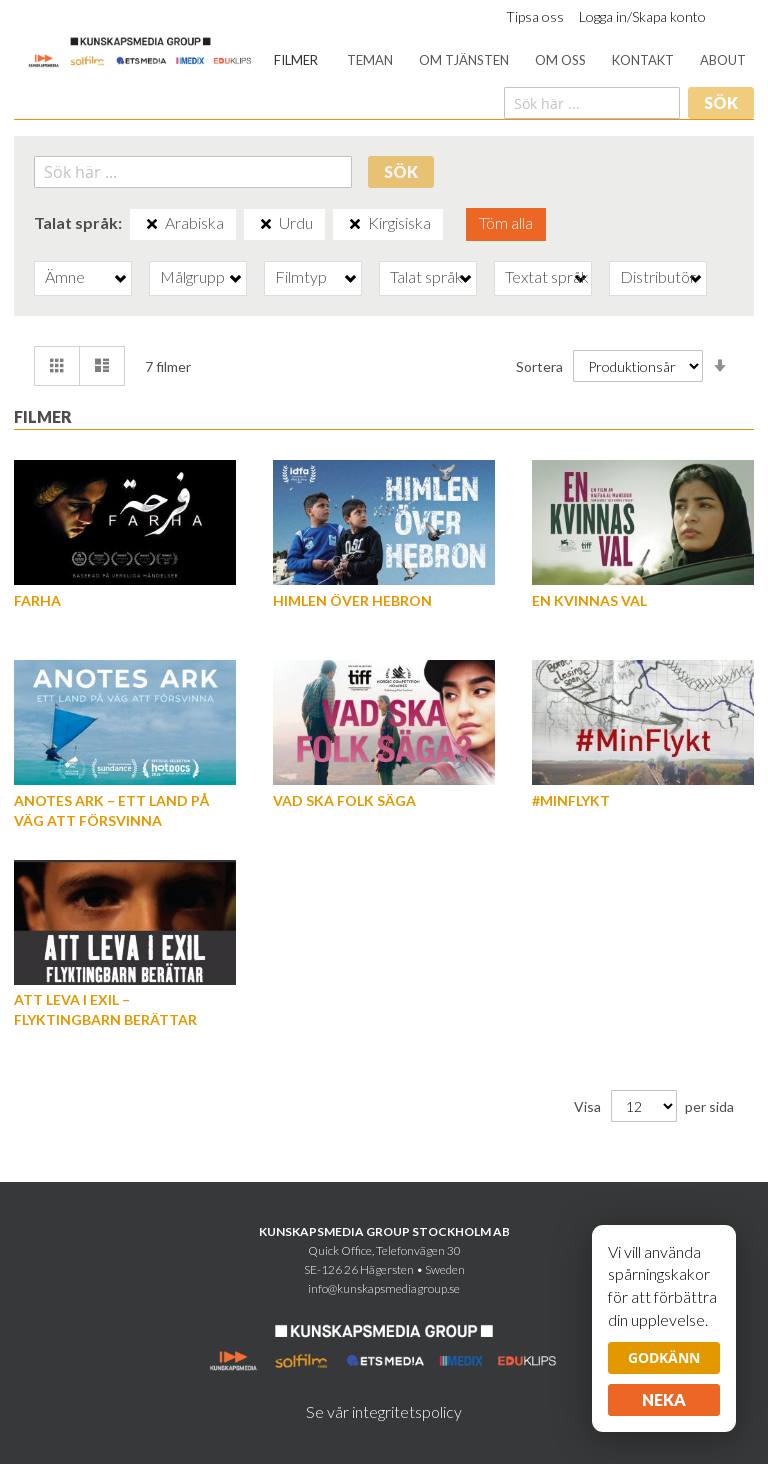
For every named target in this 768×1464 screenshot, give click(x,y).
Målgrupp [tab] (192, 276)
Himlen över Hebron (352, 600)
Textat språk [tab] (547, 276)
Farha (37, 600)
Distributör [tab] (658, 276)
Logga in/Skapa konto (642, 16)
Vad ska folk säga (344, 800)
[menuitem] (296, 60)
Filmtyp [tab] (301, 276)
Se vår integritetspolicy (384, 1411)
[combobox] (592, 103)
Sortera (539, 366)
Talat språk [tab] (426, 276)
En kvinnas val (589, 600)
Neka (664, 1399)
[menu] (510, 60)
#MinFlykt (571, 800)
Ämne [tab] (65, 276)
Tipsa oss (535, 16)
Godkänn (664, 1357)
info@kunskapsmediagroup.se (384, 1288)
